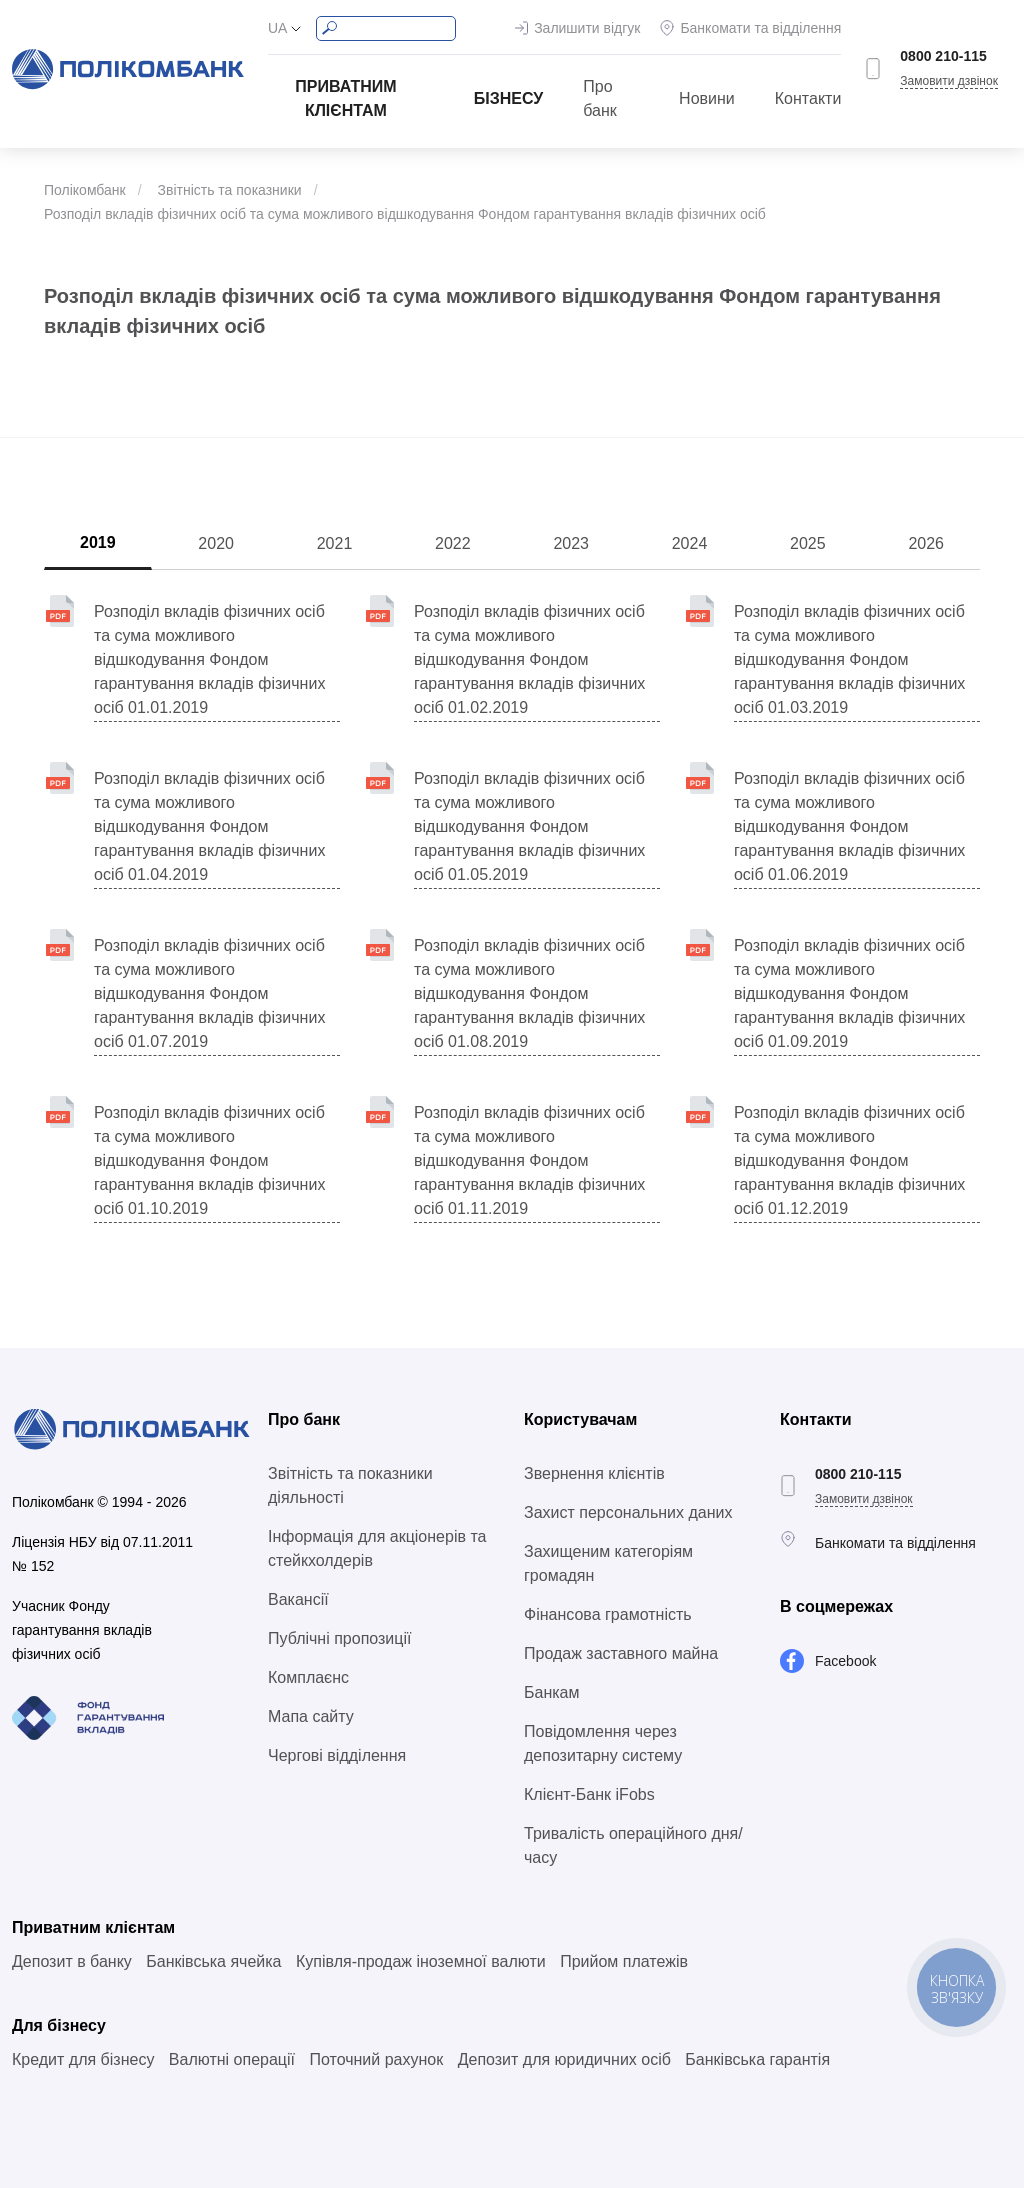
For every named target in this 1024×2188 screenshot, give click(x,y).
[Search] (386, 28)
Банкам (551, 1692)
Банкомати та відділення (760, 28)
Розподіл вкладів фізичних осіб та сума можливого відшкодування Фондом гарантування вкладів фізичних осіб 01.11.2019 (529, 1160)
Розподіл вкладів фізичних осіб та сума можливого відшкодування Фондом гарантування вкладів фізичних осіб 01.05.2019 (529, 826)
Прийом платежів (624, 1961)
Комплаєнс (308, 1677)
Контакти (808, 98)
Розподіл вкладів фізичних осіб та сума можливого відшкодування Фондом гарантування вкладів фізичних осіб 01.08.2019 (529, 993)
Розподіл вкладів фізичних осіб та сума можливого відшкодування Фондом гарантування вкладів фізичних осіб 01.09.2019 (849, 993)
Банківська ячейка (213, 1961)
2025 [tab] (808, 543)
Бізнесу (509, 98)
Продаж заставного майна (621, 1653)
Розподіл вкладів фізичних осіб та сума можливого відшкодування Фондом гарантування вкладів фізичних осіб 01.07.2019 (209, 993)
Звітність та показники (229, 190)
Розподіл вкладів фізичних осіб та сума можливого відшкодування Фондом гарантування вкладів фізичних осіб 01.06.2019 (849, 826)
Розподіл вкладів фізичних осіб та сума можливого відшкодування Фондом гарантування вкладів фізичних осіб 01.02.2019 (529, 659)
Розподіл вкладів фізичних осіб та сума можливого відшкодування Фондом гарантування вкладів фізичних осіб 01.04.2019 (209, 826)
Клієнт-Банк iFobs (589, 1794)
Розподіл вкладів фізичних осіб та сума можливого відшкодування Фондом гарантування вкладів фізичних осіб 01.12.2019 (849, 1160)
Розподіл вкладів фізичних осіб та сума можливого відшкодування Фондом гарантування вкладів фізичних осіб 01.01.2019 (209, 659)
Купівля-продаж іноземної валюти (421, 1961)
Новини (707, 98)
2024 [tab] (690, 543)
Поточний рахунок (376, 2059)
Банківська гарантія (757, 2059)
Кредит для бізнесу (83, 2059)
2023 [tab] (571, 543)
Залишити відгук (587, 28)
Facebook (845, 1661)
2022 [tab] (453, 543)
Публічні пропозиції (339, 1638)
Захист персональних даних (628, 1512)
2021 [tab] (335, 543)
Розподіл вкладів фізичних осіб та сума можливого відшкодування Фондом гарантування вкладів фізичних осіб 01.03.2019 (849, 659)
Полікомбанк (85, 190)
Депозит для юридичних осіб (564, 2059)
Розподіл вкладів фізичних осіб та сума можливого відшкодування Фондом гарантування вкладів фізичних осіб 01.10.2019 (209, 1160)
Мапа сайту (311, 1716)
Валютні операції (232, 2059)
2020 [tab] (216, 543)
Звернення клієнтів (594, 1473)
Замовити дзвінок (949, 81)
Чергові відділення (337, 1755)
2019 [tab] (98, 542)
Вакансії (298, 1599)
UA (277, 28)
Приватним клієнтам (345, 98)
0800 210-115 (943, 56)
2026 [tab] (926, 543)
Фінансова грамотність (608, 1614)
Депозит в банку (72, 1961)
